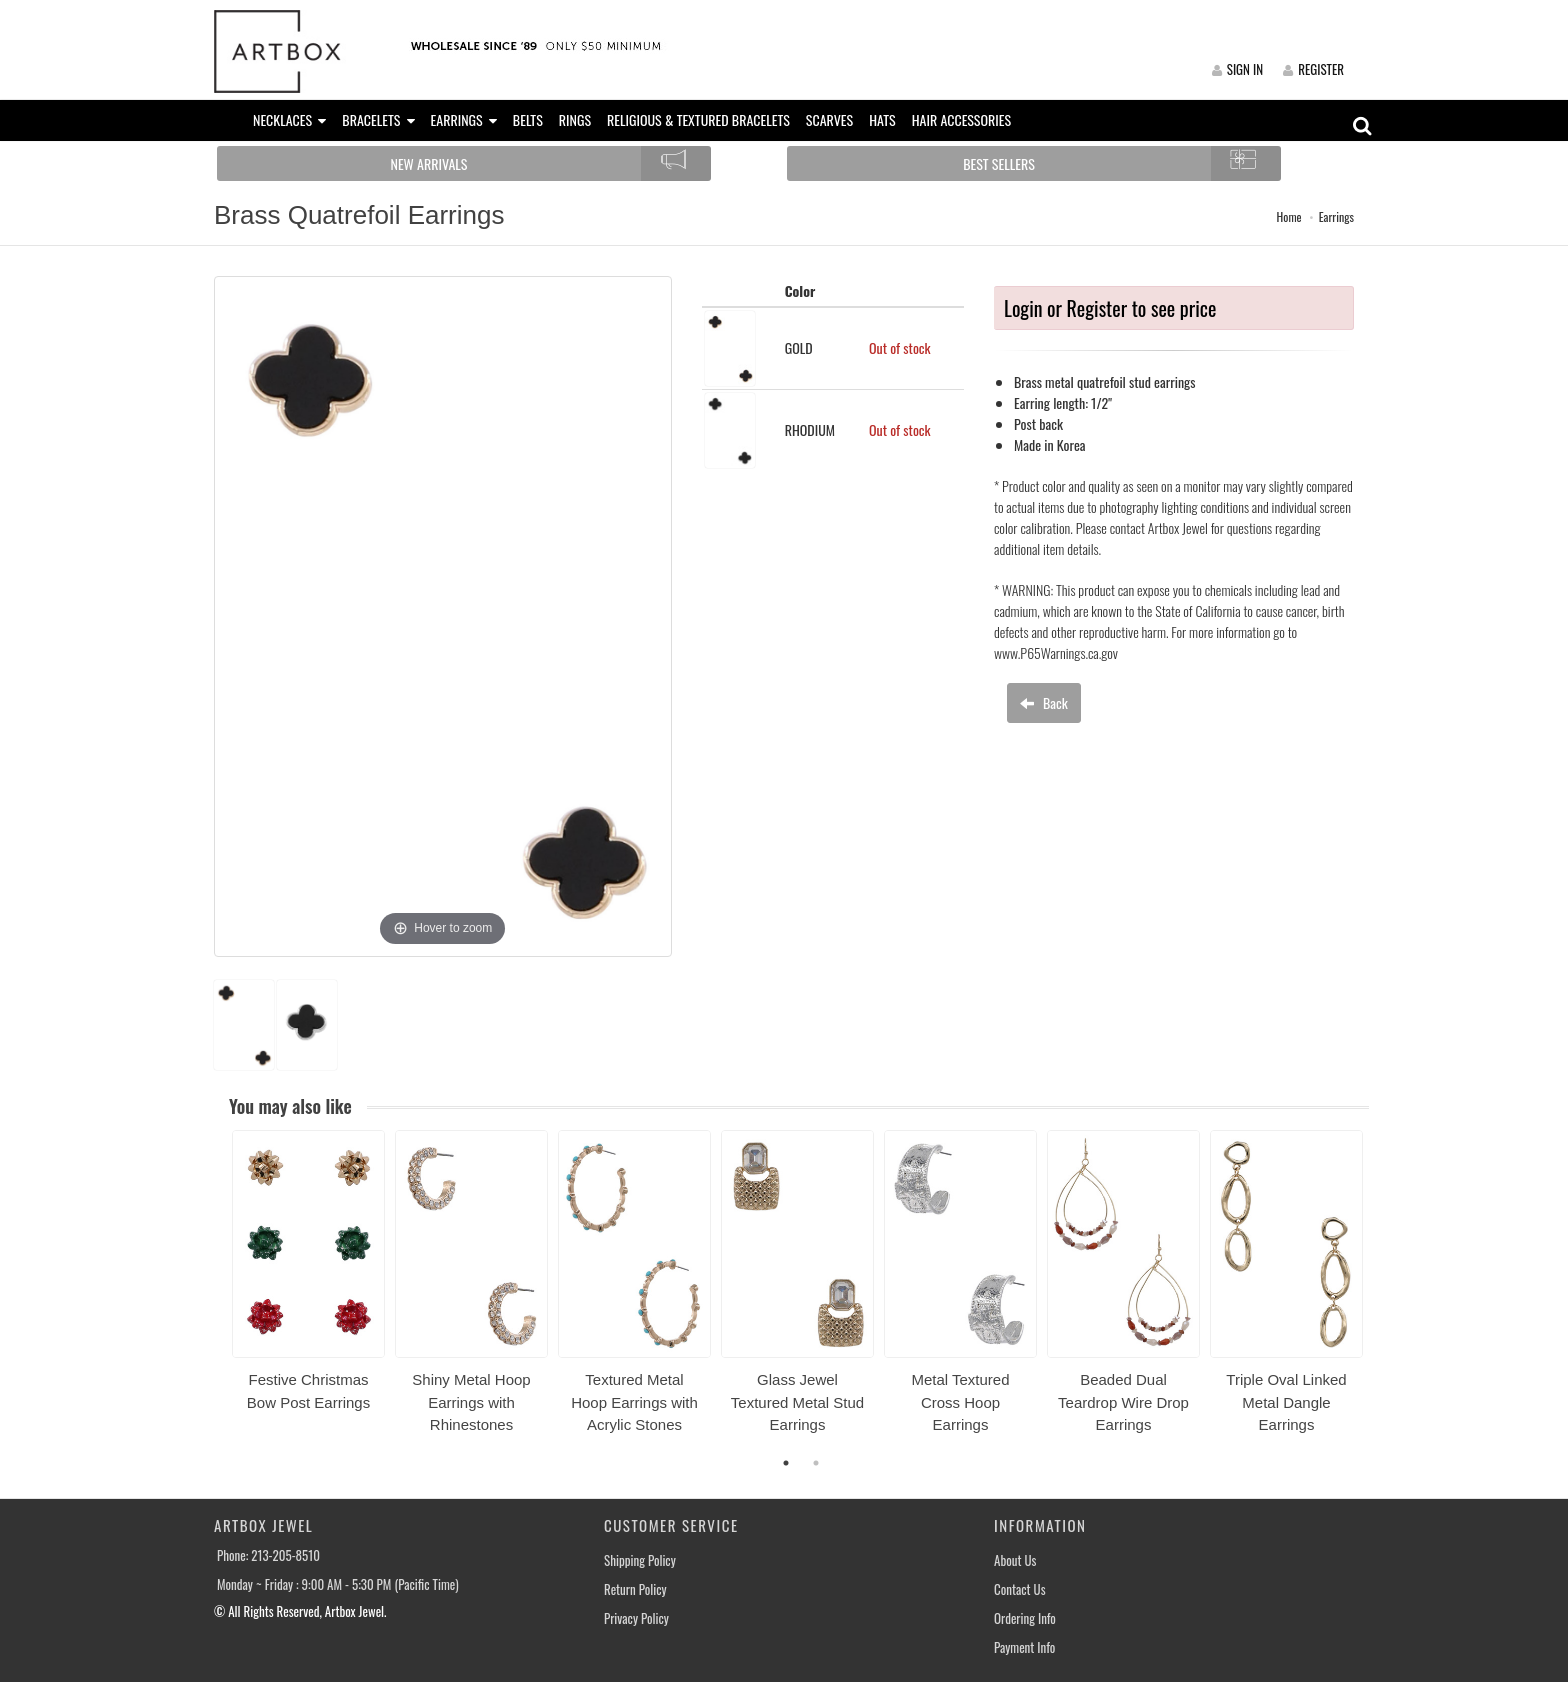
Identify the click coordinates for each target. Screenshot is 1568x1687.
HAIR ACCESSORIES (961, 119)
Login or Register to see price (1110, 308)
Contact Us (1020, 1589)
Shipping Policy (640, 1560)
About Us (1015, 1560)
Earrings (1336, 216)
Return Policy (635, 1589)
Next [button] (1384, 1294)
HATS (882, 119)
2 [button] (816, 1463)
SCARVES (829, 119)
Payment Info (1024, 1647)
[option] (308, 1278)
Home (1289, 216)
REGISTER (1313, 69)
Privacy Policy (636, 1618)
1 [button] (786, 1463)
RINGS (575, 119)
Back (1044, 702)
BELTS (528, 119)
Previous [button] (217, 1294)
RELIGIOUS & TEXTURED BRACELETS (698, 119)
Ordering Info (1025, 1618)
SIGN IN (1237, 69)
